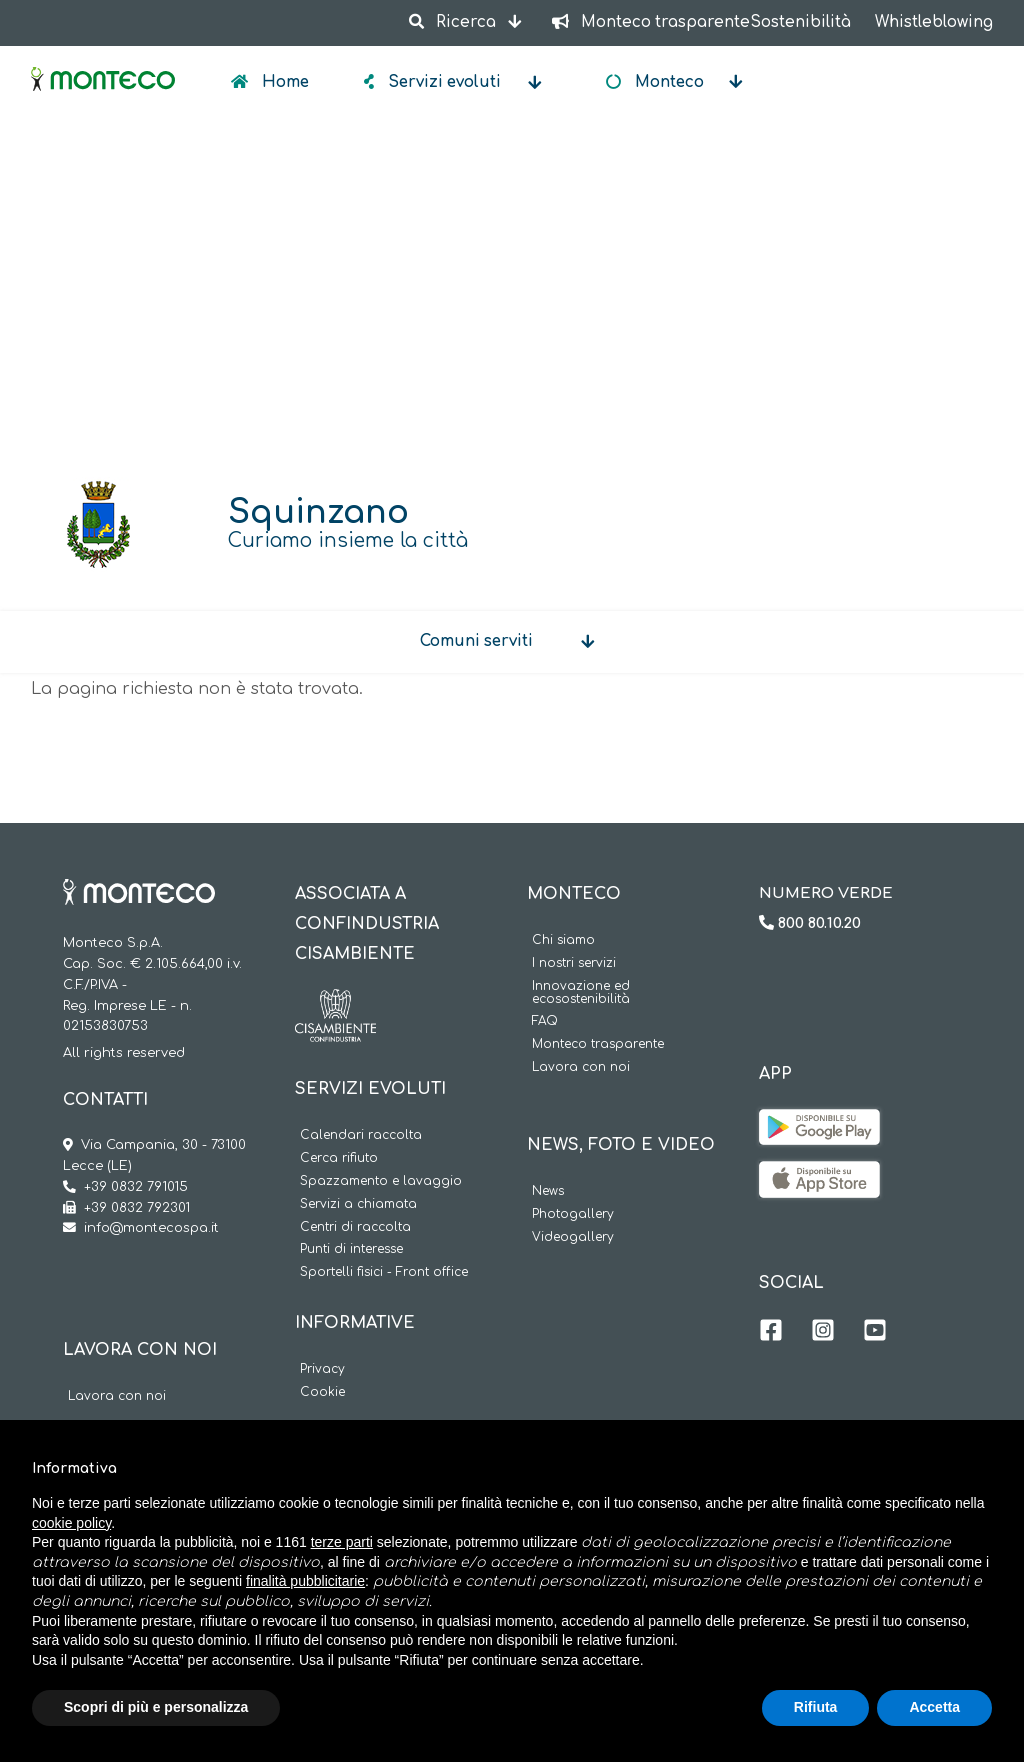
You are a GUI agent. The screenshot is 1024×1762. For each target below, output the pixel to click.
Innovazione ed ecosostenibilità (581, 993)
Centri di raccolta (355, 1227)
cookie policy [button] (71, 1523)
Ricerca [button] (454, 22)
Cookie (322, 1392)
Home (283, 82)
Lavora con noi (117, 1396)
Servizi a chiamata (358, 1204)
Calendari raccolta (361, 1135)
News (548, 1191)
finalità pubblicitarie (305, 1581)
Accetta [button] (934, 1707)
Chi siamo (563, 940)
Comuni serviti (476, 641)
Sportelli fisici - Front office (384, 1272)
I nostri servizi (574, 963)
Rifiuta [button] (816, 1707)
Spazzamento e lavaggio (381, 1181)
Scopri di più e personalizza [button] (156, 1707)
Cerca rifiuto (339, 1158)
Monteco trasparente (598, 1044)
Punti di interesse (351, 1249)
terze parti (342, 1542)
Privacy (322, 1369)
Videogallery (573, 1237)
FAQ (545, 1021)
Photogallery (573, 1214)
